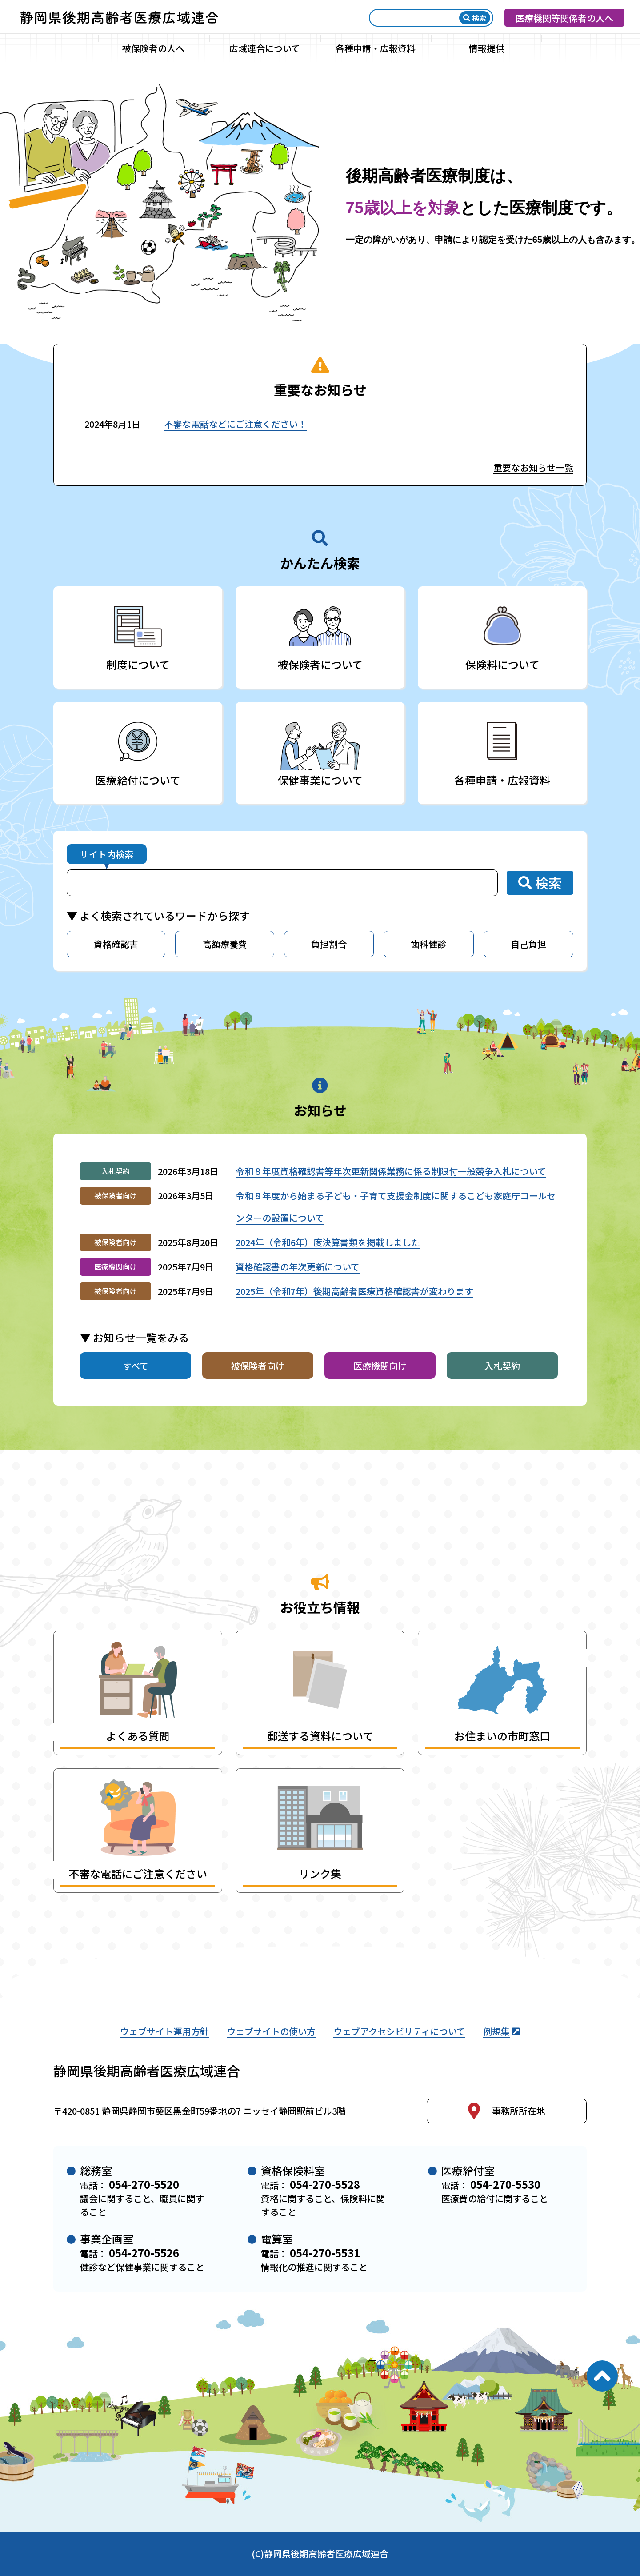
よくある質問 (138, 1735)
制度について (138, 664)
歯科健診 (428, 943)
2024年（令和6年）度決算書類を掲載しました (328, 1242)
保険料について (502, 664)
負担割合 (329, 943)
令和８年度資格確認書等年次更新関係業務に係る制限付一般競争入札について (391, 1171)
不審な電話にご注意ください (137, 1873)
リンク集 (320, 1873)
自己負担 (528, 943)
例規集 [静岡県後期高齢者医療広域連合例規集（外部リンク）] (501, 2031)
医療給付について (138, 780)
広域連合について (264, 48)
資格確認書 (116, 943)
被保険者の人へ (153, 48)
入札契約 (502, 1365)
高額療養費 (225, 943)
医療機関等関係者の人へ (564, 18)
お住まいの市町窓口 (502, 1735)
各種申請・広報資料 (376, 48)
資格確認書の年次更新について (298, 1266)
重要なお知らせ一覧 (533, 467)
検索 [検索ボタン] (474, 17)
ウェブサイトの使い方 (271, 2031)
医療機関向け (380, 1365)
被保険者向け (257, 1365)
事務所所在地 (506, 2111)
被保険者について (320, 664)
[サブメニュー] (202, 48)
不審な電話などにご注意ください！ (235, 423)
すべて (135, 1365)
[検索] (417, 18)
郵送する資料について (320, 1735)
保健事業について (320, 780)
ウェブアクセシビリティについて (399, 2031)
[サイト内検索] (282, 882)
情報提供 (486, 48)
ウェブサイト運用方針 (164, 2031)
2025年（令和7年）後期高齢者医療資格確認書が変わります (354, 1291)
